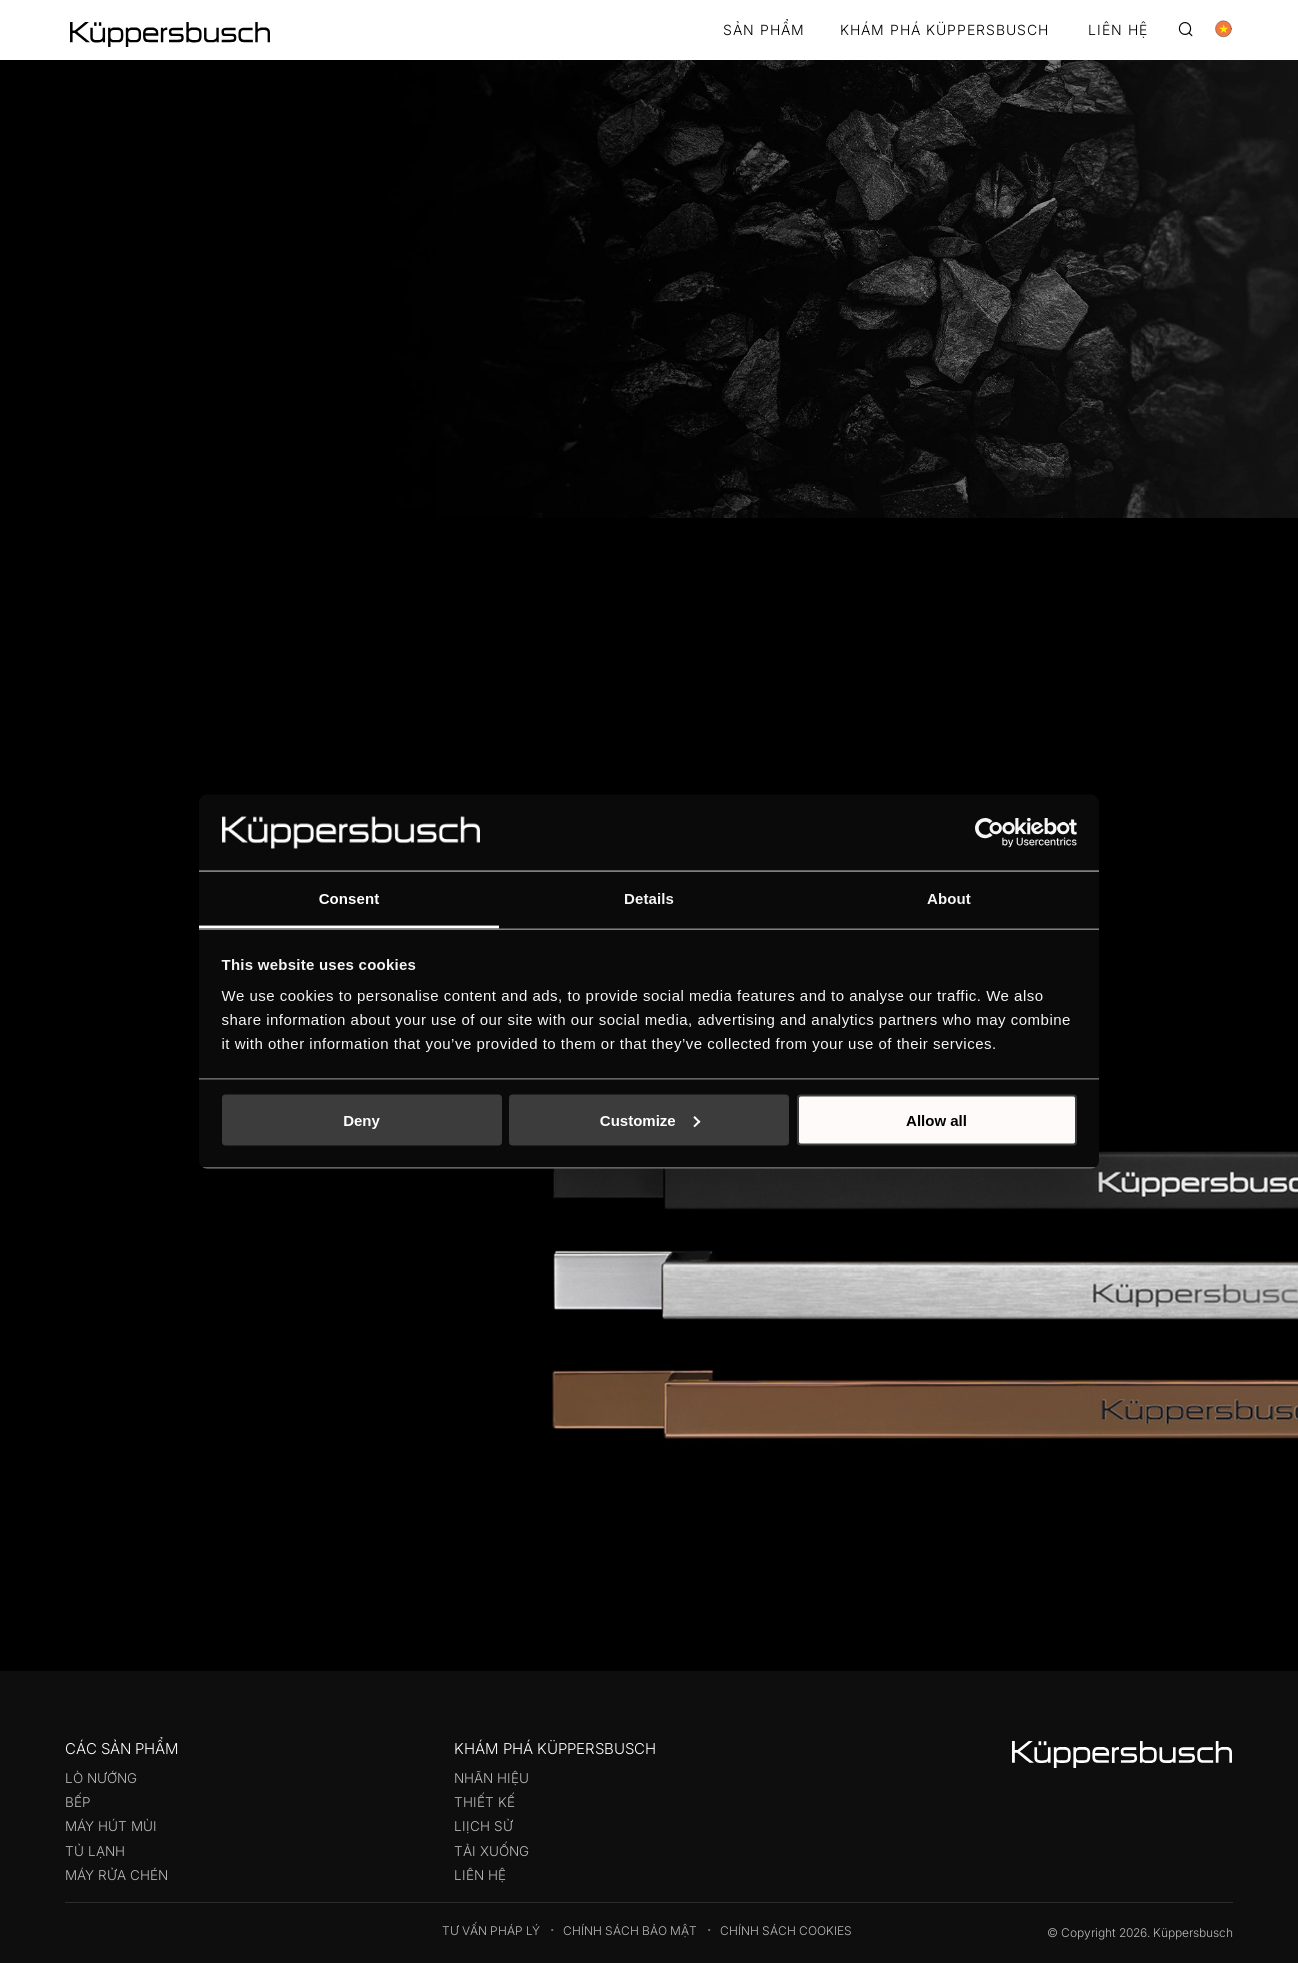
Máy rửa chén (116, 1875)
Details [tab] (649, 898)
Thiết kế (484, 1802)
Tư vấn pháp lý (491, 1930)
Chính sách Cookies (786, 1930)
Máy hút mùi (111, 1826)
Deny (361, 1119)
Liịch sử (483, 1826)
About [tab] (949, 898)
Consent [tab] (349, 898)
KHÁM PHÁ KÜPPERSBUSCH (944, 30)
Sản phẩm (764, 30)
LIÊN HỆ (1118, 30)
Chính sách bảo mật (630, 1930)
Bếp (77, 1802)
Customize (650, 1119)
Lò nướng (101, 1778)
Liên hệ (480, 1875)
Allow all (936, 1119)
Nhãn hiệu (491, 1778)
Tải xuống (491, 1851)
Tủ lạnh (95, 1851)
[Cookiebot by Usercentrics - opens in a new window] (989, 832)
